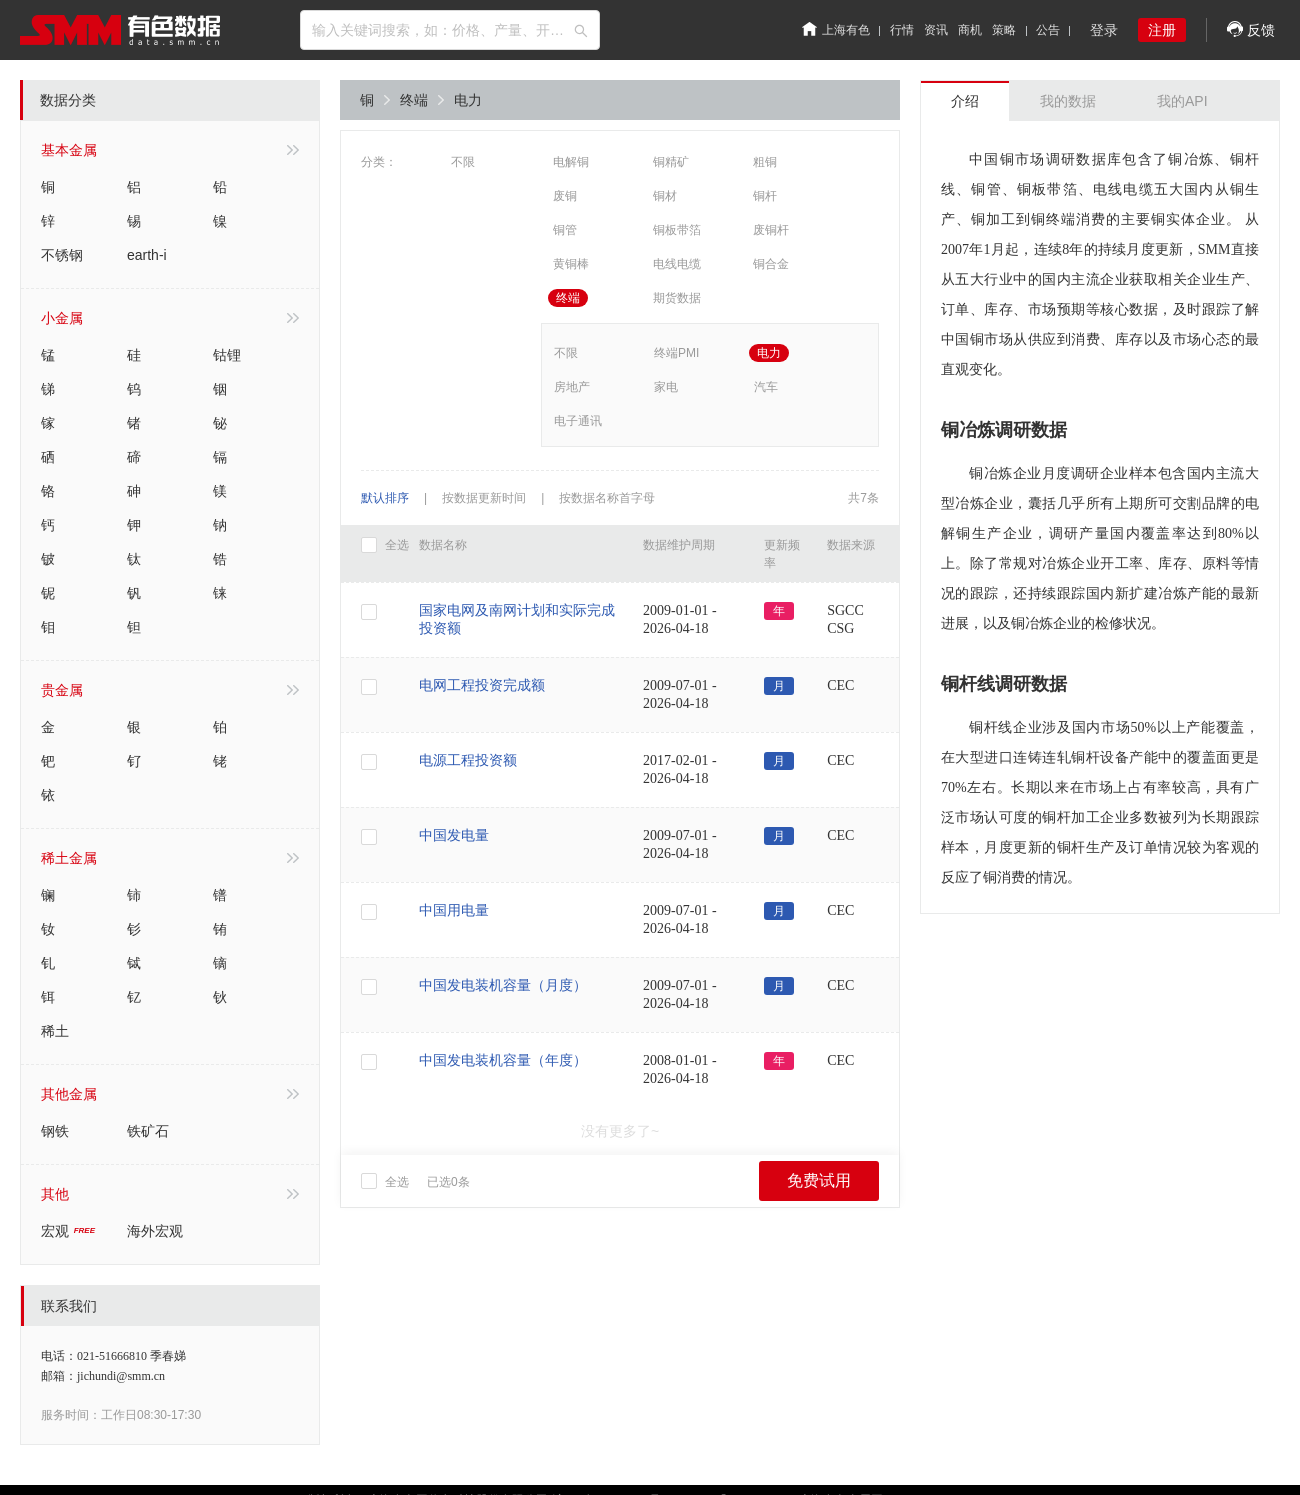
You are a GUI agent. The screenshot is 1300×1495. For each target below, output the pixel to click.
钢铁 (55, 1131)
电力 (468, 100)
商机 (970, 30)
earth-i (147, 255)
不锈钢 (62, 255)
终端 (422, 100)
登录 (1104, 30)
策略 (1004, 30)
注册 (1162, 30)
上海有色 (836, 30)
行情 (902, 30)
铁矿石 (148, 1131)
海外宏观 (155, 1231)
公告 (1048, 30)
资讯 (936, 30)
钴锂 (227, 355)
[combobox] (450, 30)
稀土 (55, 1031)
